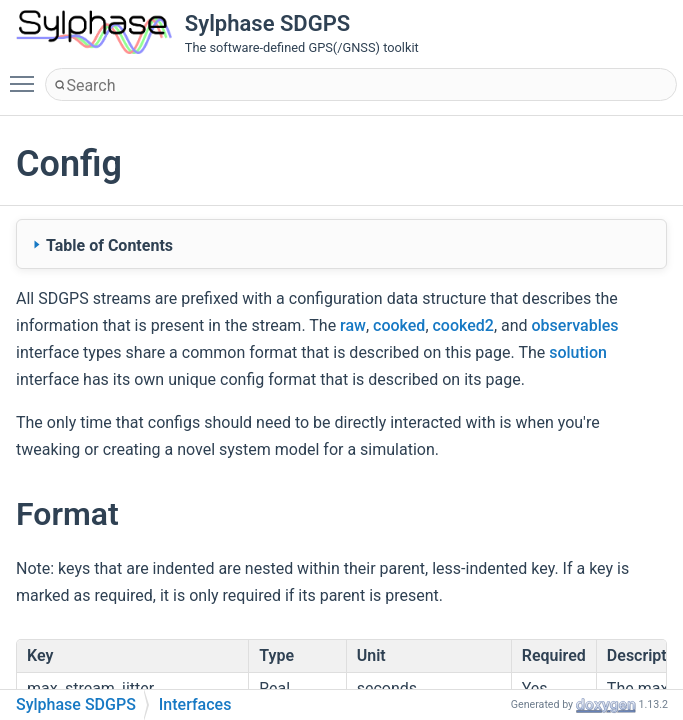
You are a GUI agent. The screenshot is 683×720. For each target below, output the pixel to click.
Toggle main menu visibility (27, 75)
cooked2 (463, 325)
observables (575, 325)
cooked (399, 325)
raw (353, 325)
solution (578, 352)
